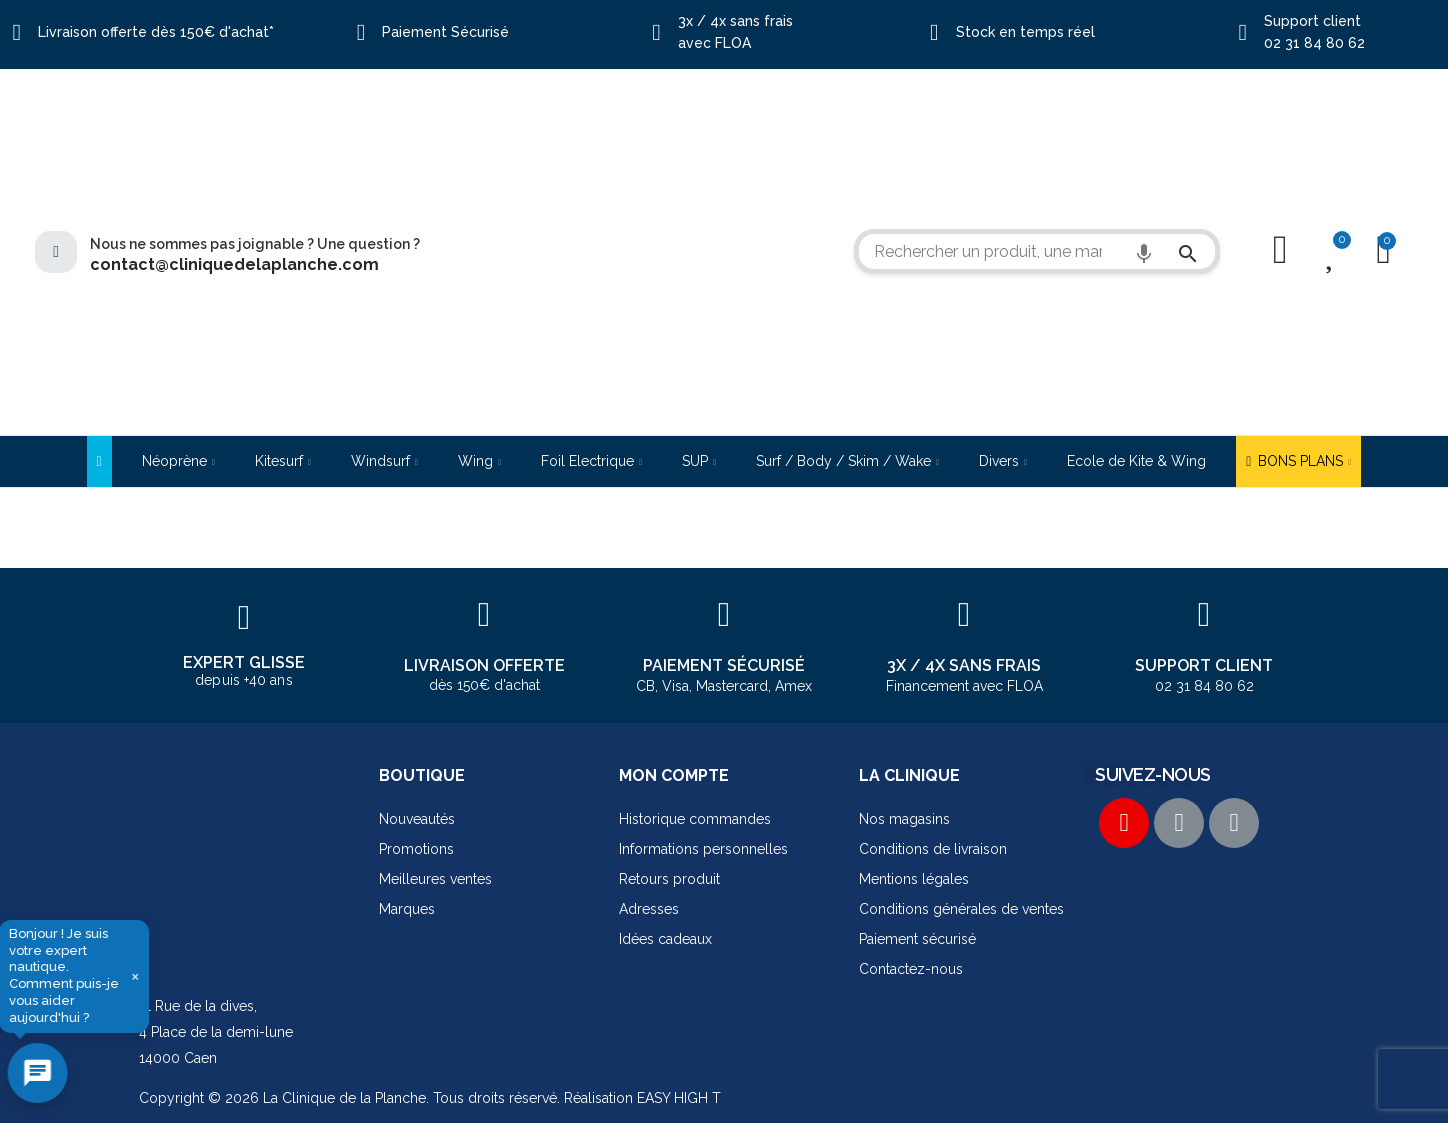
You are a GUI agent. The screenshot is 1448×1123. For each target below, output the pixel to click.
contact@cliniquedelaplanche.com (234, 264)
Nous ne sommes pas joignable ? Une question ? (255, 244)
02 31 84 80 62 (1314, 43)
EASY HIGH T (679, 1098)
